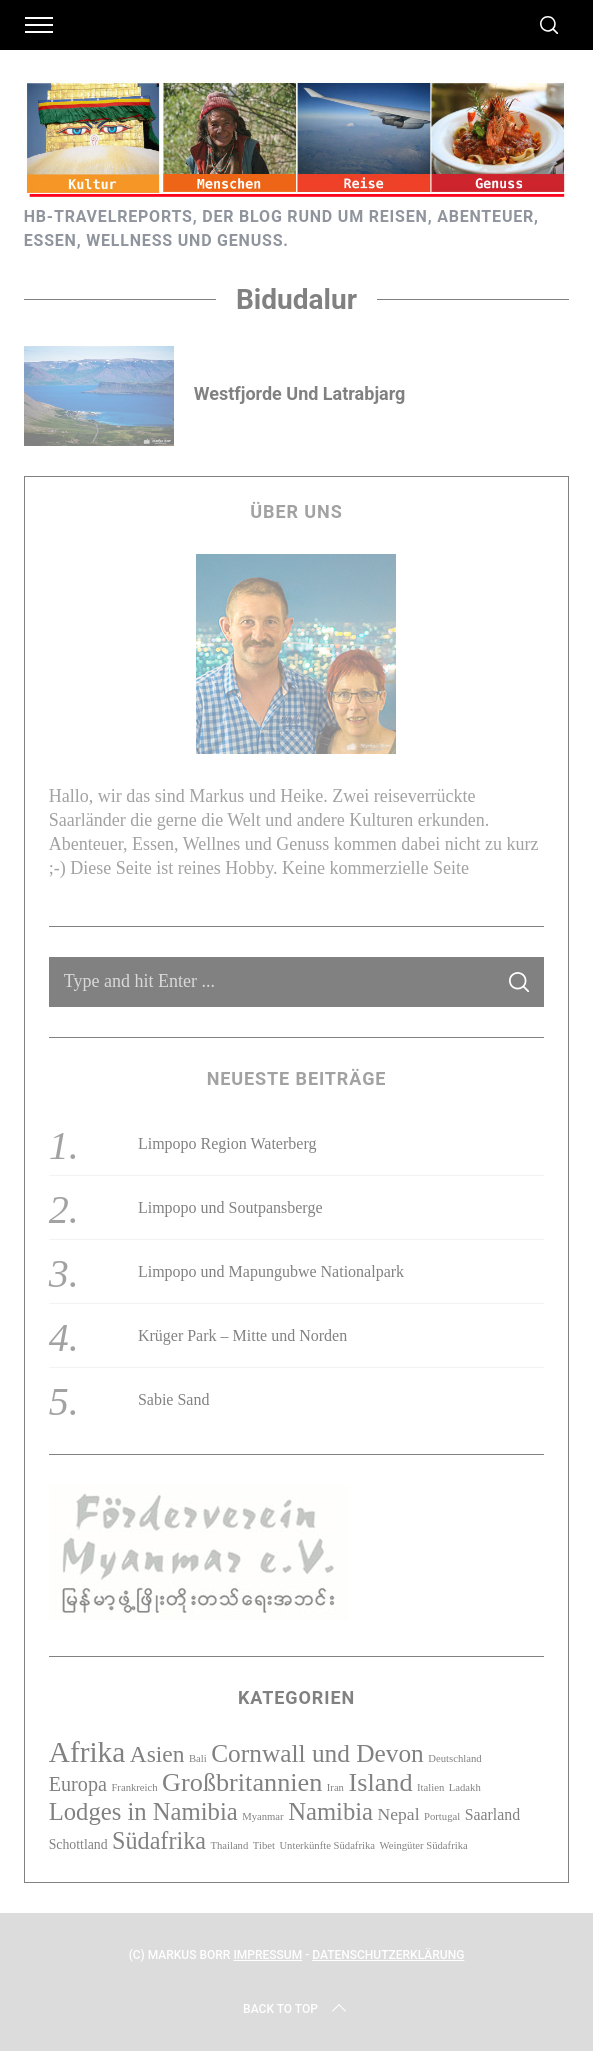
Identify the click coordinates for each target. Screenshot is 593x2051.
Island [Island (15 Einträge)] (380, 1782)
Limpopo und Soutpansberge (230, 1207)
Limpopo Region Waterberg (227, 1143)
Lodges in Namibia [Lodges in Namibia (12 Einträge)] (143, 1811)
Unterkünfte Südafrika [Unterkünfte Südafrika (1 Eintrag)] (327, 1845)
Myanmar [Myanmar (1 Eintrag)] (262, 1816)
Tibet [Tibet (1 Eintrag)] (264, 1845)
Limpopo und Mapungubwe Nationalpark (271, 1271)
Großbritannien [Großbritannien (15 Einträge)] (242, 1782)
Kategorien (296, 1697)
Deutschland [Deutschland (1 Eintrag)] (454, 1758)
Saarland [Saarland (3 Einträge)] (492, 1814)
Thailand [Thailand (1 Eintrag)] (229, 1845)
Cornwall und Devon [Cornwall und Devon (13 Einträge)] (317, 1753)
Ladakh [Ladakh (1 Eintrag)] (465, 1787)
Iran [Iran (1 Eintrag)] (335, 1787)
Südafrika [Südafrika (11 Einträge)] (159, 1840)
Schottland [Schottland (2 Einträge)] (78, 1844)
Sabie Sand (174, 1399)
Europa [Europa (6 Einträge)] (78, 1784)
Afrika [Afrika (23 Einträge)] (87, 1752)
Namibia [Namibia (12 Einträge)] (330, 1811)
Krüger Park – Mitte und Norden (242, 1335)
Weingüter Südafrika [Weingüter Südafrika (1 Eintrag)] (424, 1845)
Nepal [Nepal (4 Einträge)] (399, 1814)
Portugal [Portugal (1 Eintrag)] (442, 1816)
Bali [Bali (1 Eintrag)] (198, 1758)
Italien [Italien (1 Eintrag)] (430, 1787)
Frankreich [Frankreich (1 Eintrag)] (134, 1787)
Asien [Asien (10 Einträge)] (157, 1754)
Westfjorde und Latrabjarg (300, 393)
